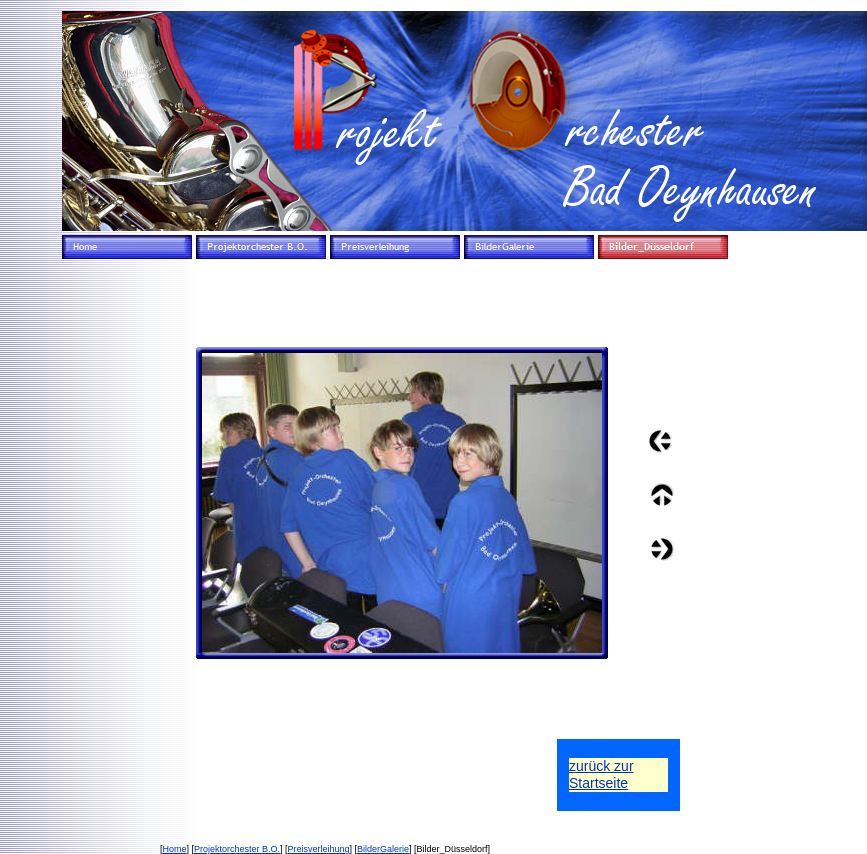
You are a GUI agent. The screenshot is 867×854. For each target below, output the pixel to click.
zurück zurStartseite (601, 774)
